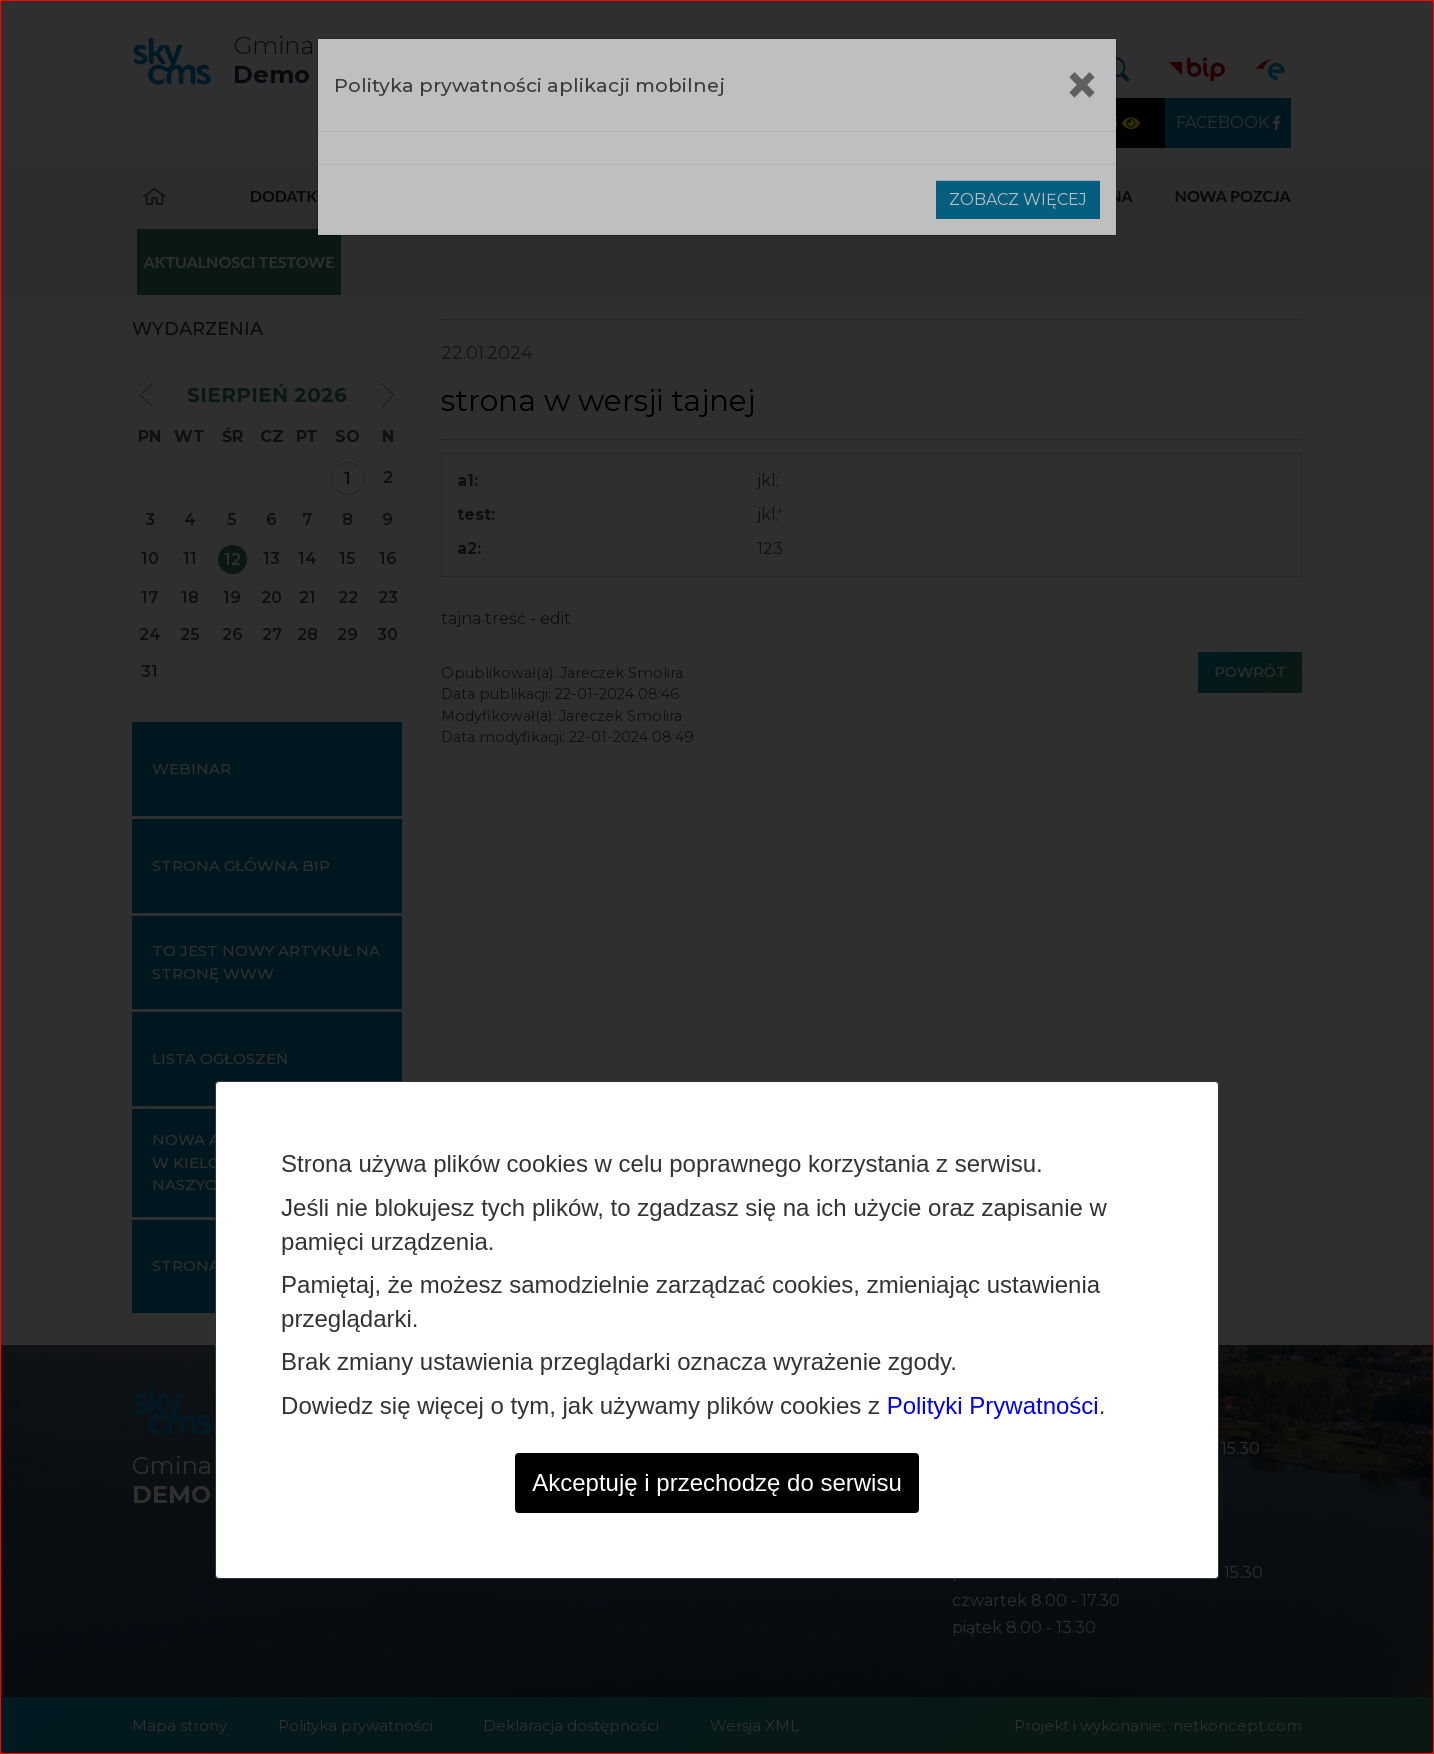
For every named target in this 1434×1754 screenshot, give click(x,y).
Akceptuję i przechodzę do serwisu (717, 1482)
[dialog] (717, 877)
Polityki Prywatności (993, 1405)
